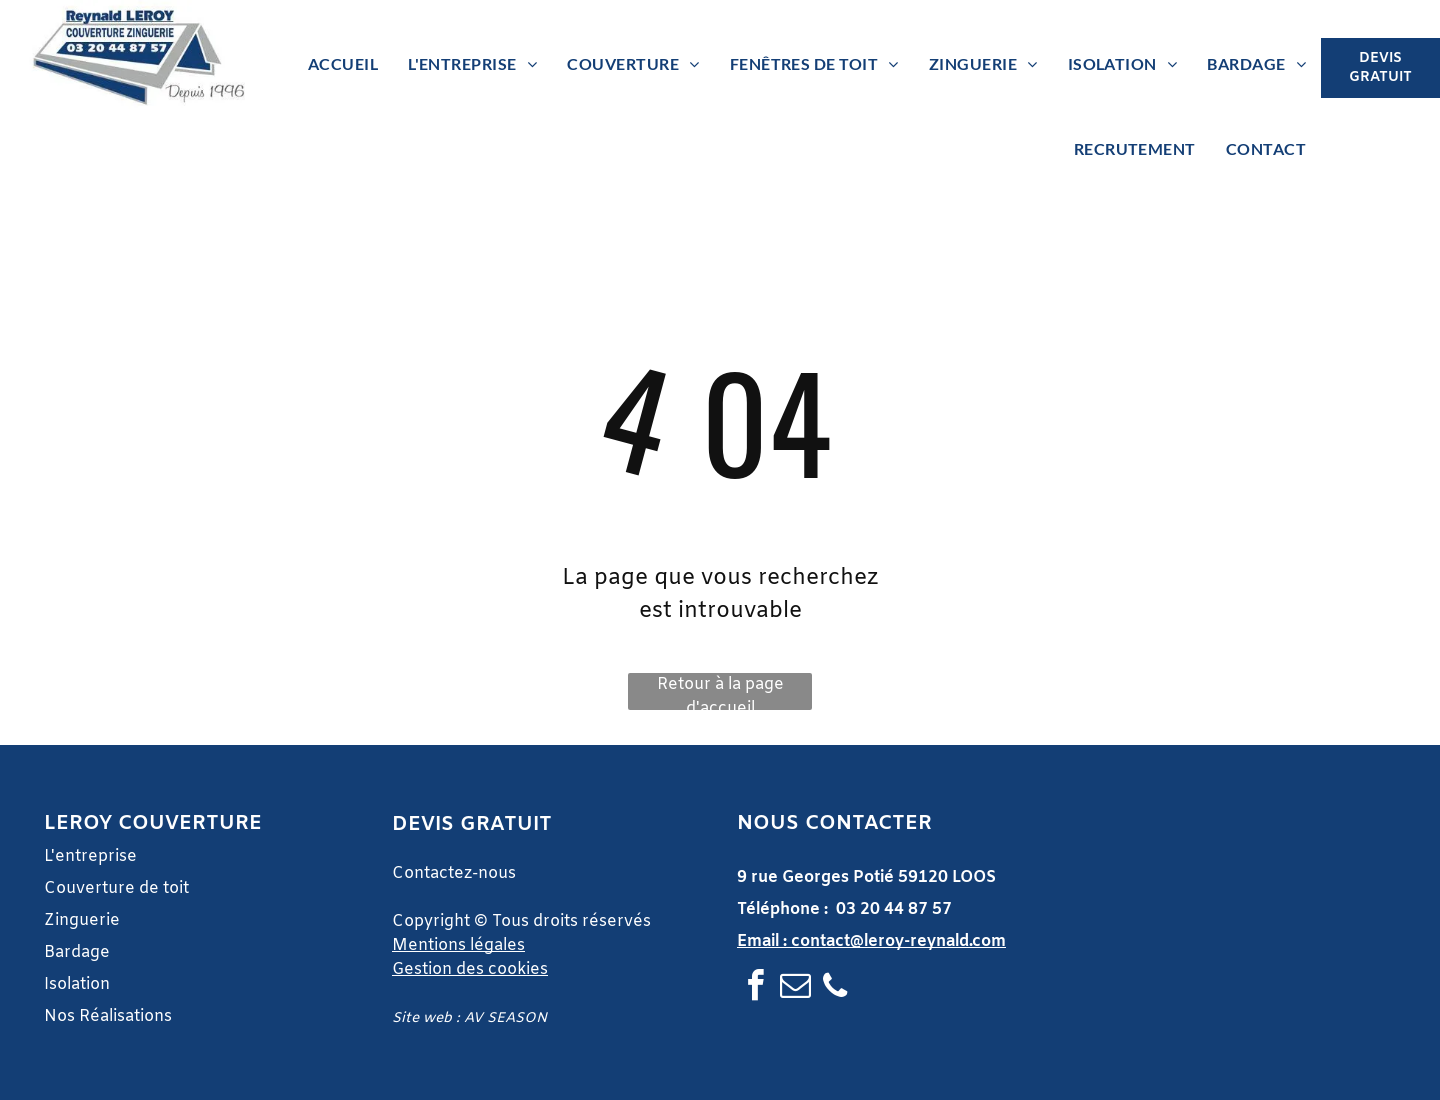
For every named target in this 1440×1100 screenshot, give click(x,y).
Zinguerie (82, 920)
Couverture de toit (116, 888)
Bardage (79, 952)
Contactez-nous (454, 873)
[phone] (835, 988)
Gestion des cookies (470, 969)
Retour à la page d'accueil (720, 692)
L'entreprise (90, 856)
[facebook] (755, 988)
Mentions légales (458, 945)
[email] (795, 988)
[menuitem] (343, 64)
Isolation (77, 984)
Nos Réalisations (108, 1016)
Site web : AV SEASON (469, 1018)
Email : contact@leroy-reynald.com (871, 941)
